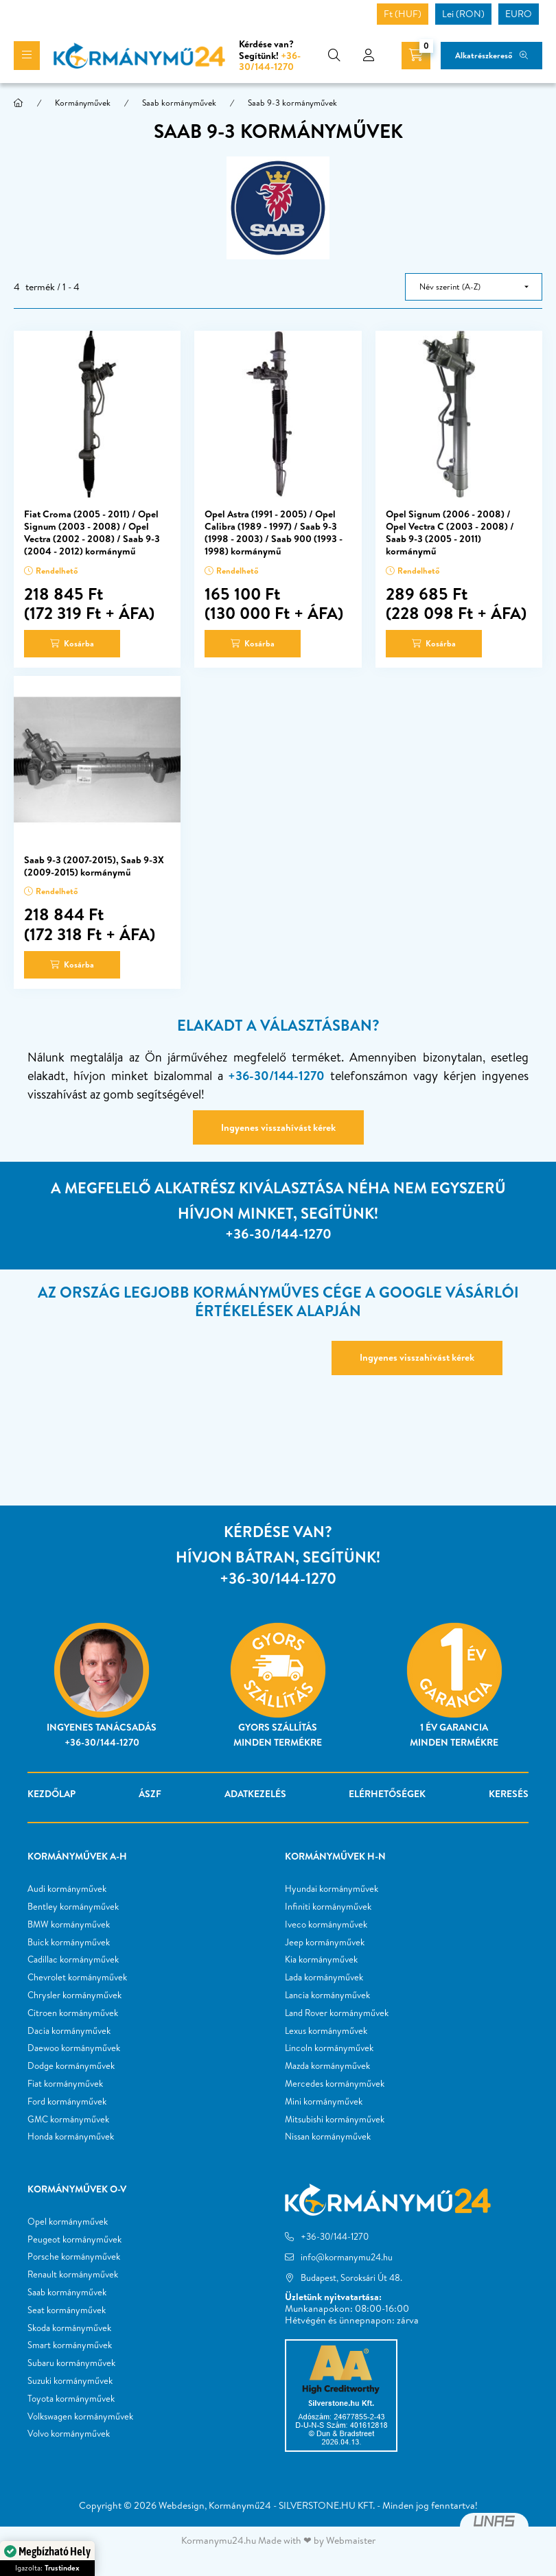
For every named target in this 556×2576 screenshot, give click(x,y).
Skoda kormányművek (69, 2328)
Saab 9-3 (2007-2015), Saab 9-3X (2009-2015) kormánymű (94, 866)
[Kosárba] (72, 643)
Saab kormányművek (179, 102)
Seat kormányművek (66, 2310)
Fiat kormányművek (65, 2084)
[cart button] (416, 55)
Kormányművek (83, 102)
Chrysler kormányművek (74, 1995)
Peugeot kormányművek (74, 2239)
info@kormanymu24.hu (347, 2257)
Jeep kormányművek (324, 1942)
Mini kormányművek (323, 2101)
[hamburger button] (27, 55)
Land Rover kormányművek (337, 2013)
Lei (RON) (463, 14)
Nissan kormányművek (328, 2136)
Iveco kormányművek (326, 1924)
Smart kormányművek (69, 2345)
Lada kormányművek (324, 1977)
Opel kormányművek (67, 2221)
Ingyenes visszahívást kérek (278, 1127)
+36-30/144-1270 (270, 61)
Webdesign (182, 2505)
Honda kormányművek (70, 2136)
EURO (518, 14)
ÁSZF (150, 1794)
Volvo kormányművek (68, 2433)
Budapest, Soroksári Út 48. (351, 2277)
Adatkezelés (255, 1794)
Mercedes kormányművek (334, 2084)
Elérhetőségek (387, 1794)
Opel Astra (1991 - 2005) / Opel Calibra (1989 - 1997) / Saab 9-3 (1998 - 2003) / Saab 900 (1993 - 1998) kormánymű (274, 533)
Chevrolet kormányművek (77, 1977)
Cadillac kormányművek (73, 1959)
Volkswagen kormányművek (80, 2416)
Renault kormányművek (72, 2274)
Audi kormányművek (66, 1889)
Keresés (509, 1794)
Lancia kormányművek (327, 1995)
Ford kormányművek (66, 2101)
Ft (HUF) (402, 14)
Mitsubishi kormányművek (334, 2119)
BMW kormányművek (68, 1924)
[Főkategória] (18, 103)
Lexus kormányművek (326, 2031)
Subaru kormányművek (71, 2363)
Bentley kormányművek (73, 1906)
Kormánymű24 (240, 2505)
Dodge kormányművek (71, 2066)
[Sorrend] (473, 287)
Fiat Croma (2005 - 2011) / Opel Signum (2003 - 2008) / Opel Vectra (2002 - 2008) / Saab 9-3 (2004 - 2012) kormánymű (92, 533)
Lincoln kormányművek (329, 2048)
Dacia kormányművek (69, 2031)
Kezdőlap (51, 1794)
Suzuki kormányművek (70, 2381)
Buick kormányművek (68, 1942)
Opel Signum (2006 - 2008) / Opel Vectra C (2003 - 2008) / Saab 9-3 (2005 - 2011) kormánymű (450, 533)
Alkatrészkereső (484, 55)
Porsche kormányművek (73, 2256)
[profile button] (368, 55)
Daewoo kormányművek (73, 2048)
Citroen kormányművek (72, 2013)
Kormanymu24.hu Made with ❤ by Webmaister (278, 2540)
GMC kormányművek (68, 2119)
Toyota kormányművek (71, 2398)
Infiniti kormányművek (328, 1906)
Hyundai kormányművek (331, 1889)
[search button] (334, 55)
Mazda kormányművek (327, 2066)
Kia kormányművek (321, 1959)
